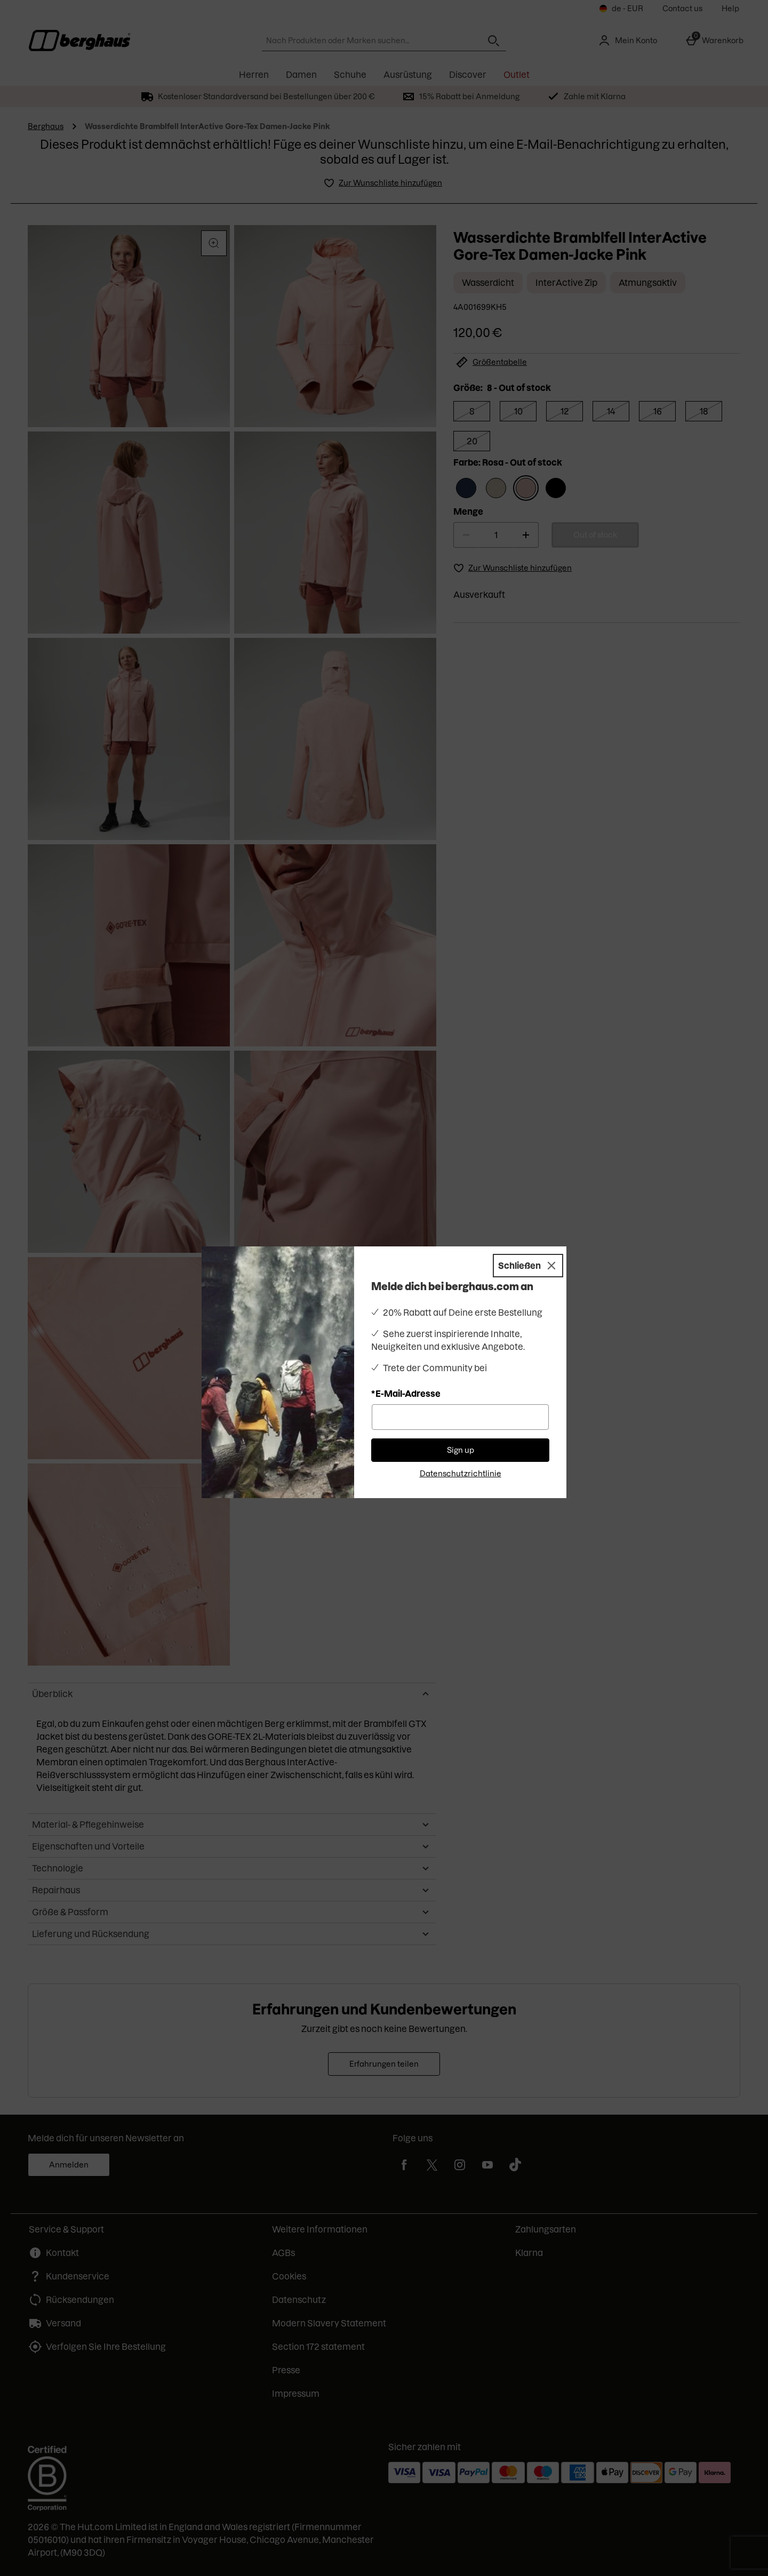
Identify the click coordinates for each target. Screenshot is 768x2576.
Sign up (460, 1450)
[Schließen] (528, 1265)
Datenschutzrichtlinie (460, 1473)
